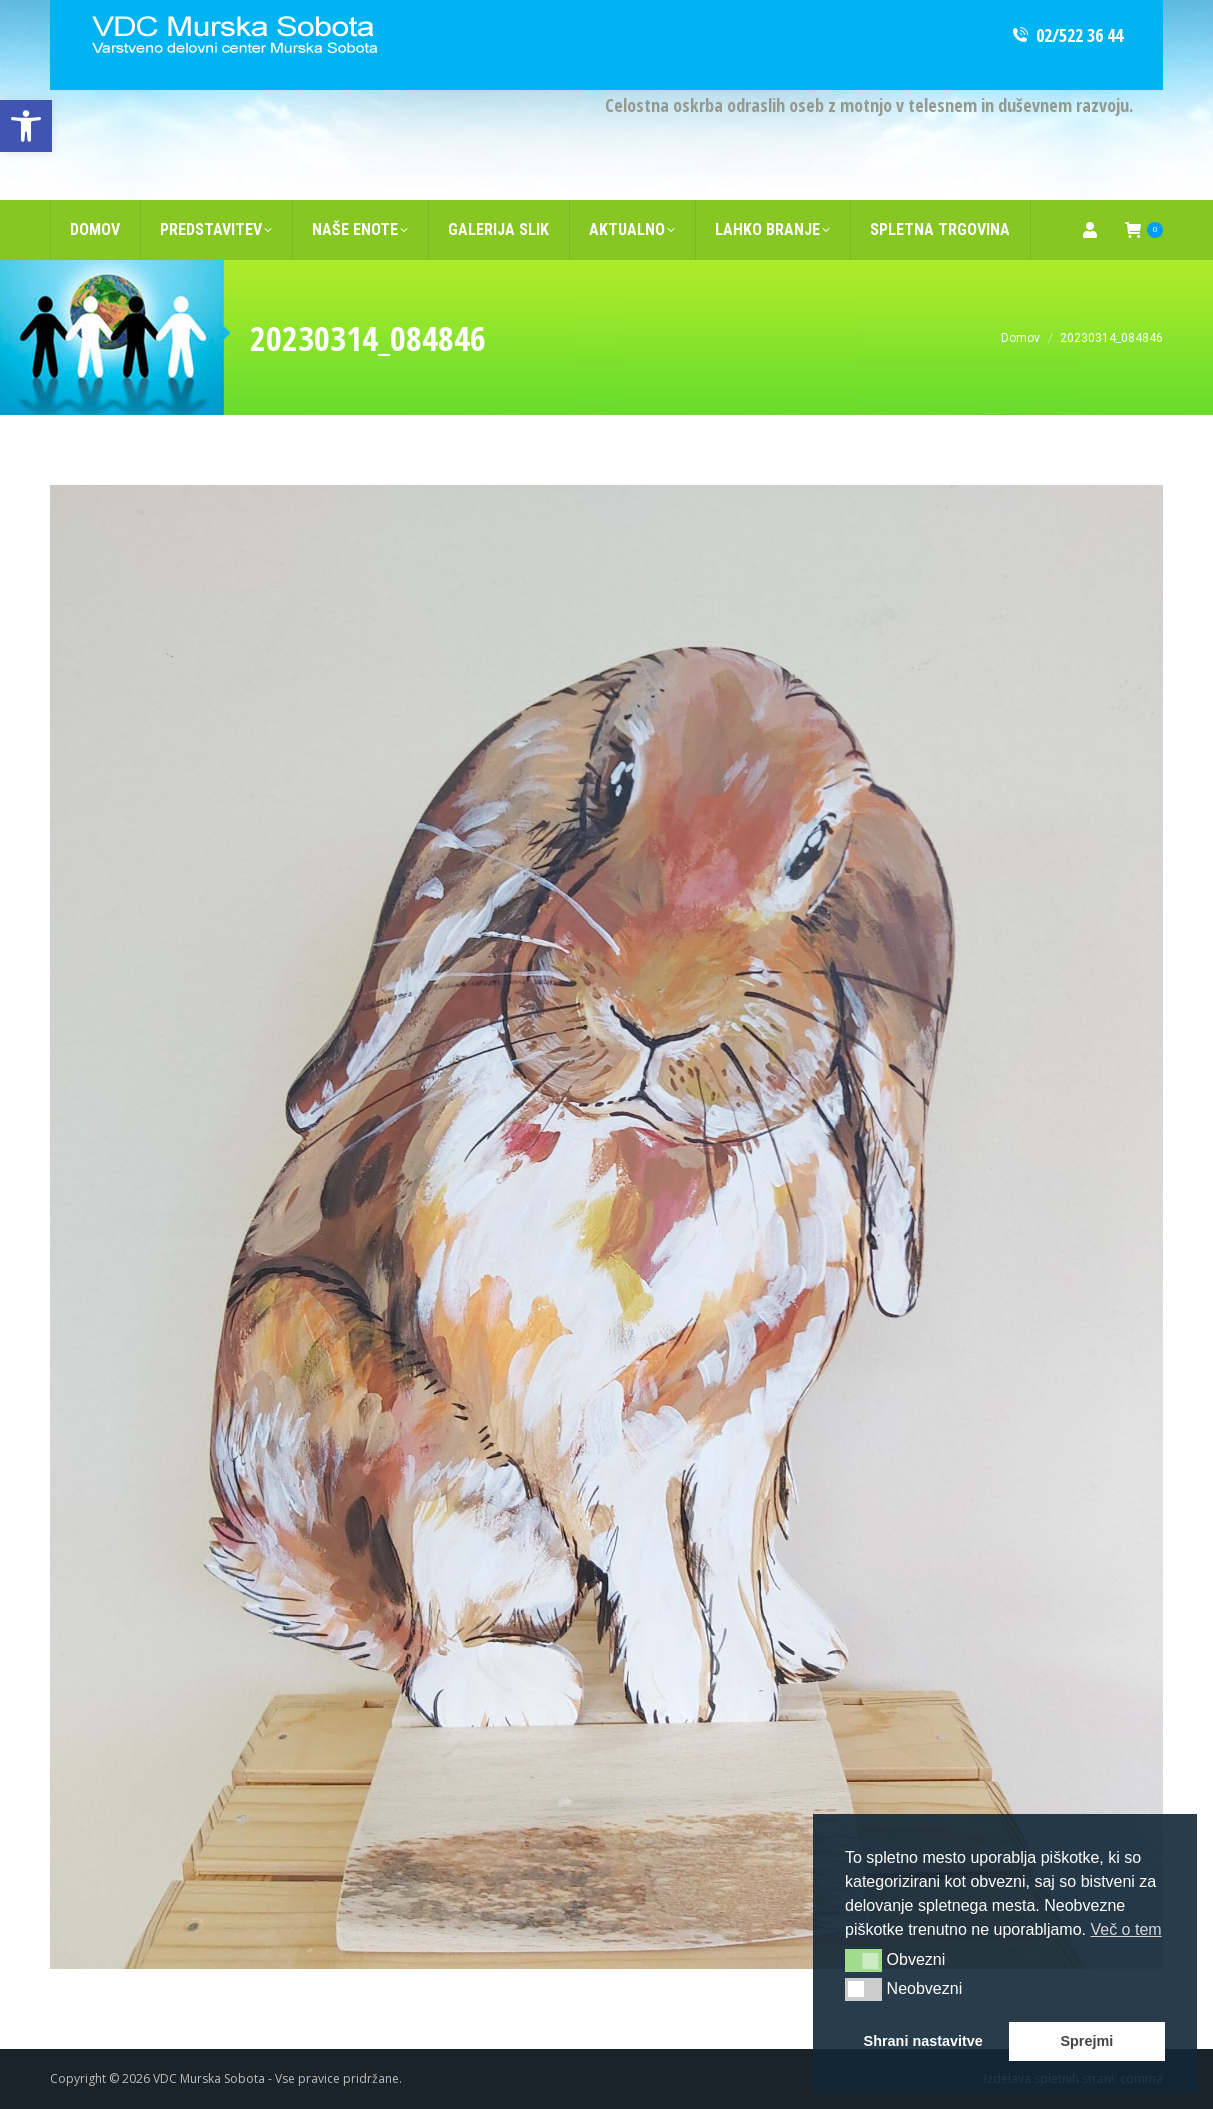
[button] (863, 1960)
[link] (26, 126)
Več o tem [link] (1125, 1929)
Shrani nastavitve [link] (923, 2041)
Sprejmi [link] (1086, 2041)
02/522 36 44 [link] (1066, 35)
